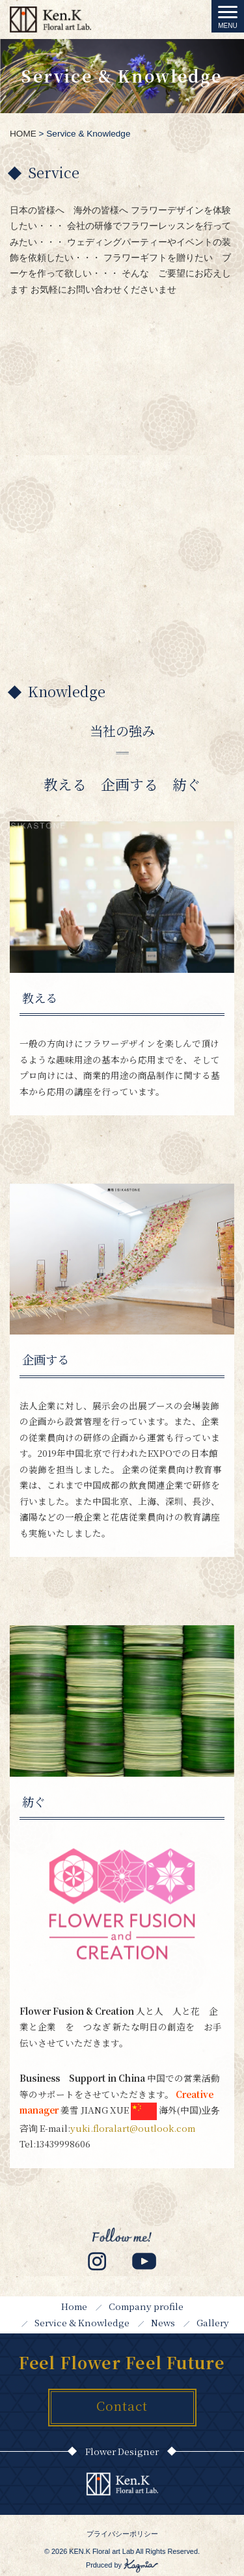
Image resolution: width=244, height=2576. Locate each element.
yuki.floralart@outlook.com (132, 2127)
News (163, 2322)
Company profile (146, 2306)
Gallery (213, 2322)
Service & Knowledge (81, 2322)
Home (74, 2306)
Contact (122, 2405)
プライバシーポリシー (122, 2534)
